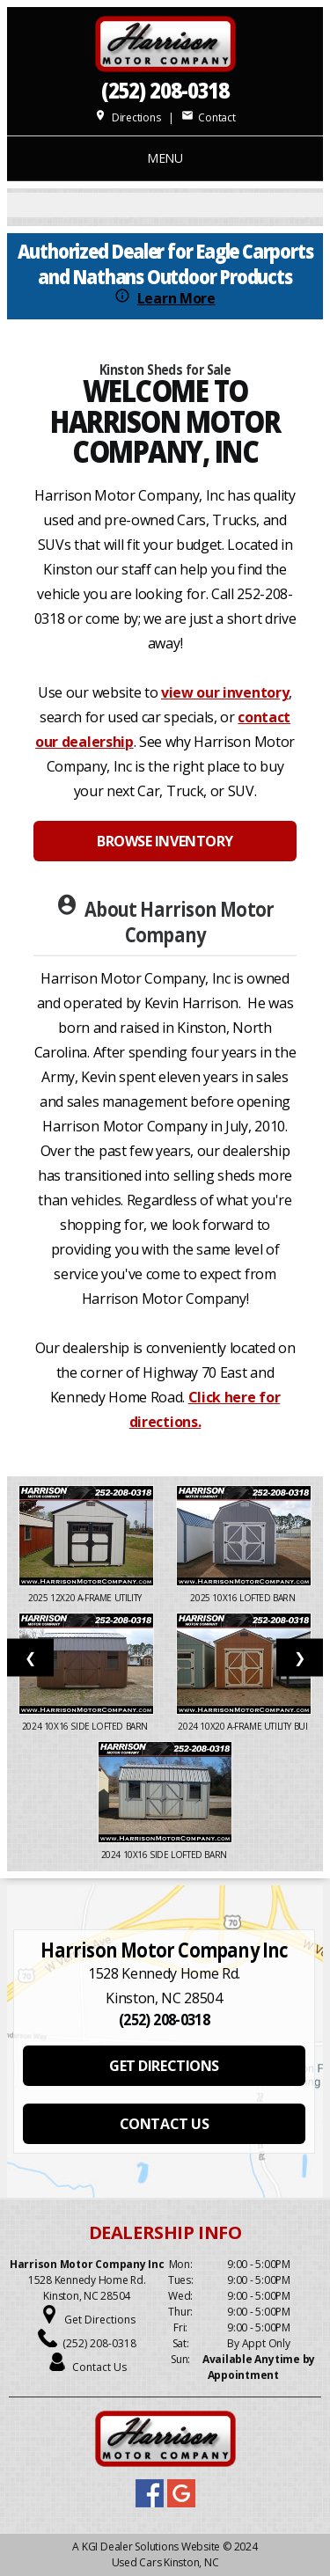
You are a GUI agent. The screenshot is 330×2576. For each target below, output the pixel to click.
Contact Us (99, 2367)
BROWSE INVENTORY (164, 841)
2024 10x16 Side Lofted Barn (86, 1726)
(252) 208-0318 (165, 90)
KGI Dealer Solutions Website (151, 2546)
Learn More (176, 298)
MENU (165, 158)
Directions (127, 117)
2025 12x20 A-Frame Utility (85, 1598)
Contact (208, 117)
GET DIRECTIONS (163, 2065)
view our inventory (225, 692)
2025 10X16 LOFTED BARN (243, 1598)
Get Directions (100, 2319)
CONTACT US (164, 2123)
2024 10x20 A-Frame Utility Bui (244, 1726)
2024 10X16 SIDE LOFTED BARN (165, 1854)
